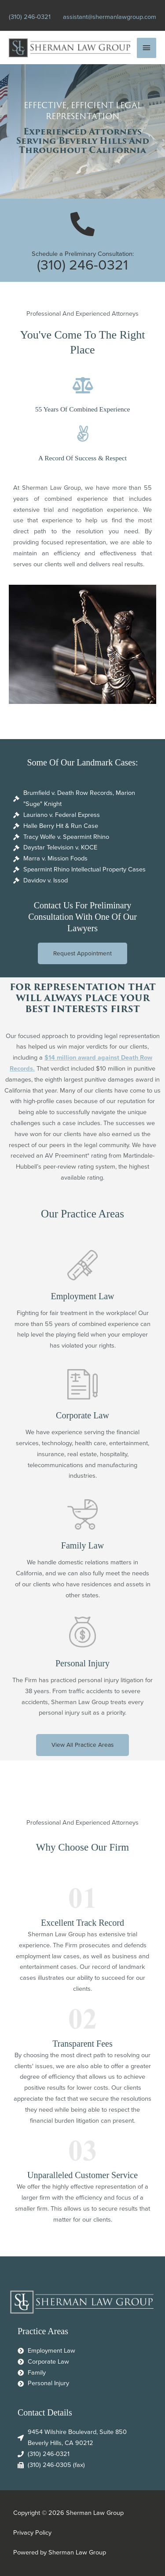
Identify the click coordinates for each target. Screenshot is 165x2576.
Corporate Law (82, 1415)
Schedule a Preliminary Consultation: (83, 254)
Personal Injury (82, 1663)
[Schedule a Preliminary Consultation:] (82, 224)
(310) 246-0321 (30, 17)
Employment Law (82, 1296)
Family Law (82, 1545)
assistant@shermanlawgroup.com (109, 17)
